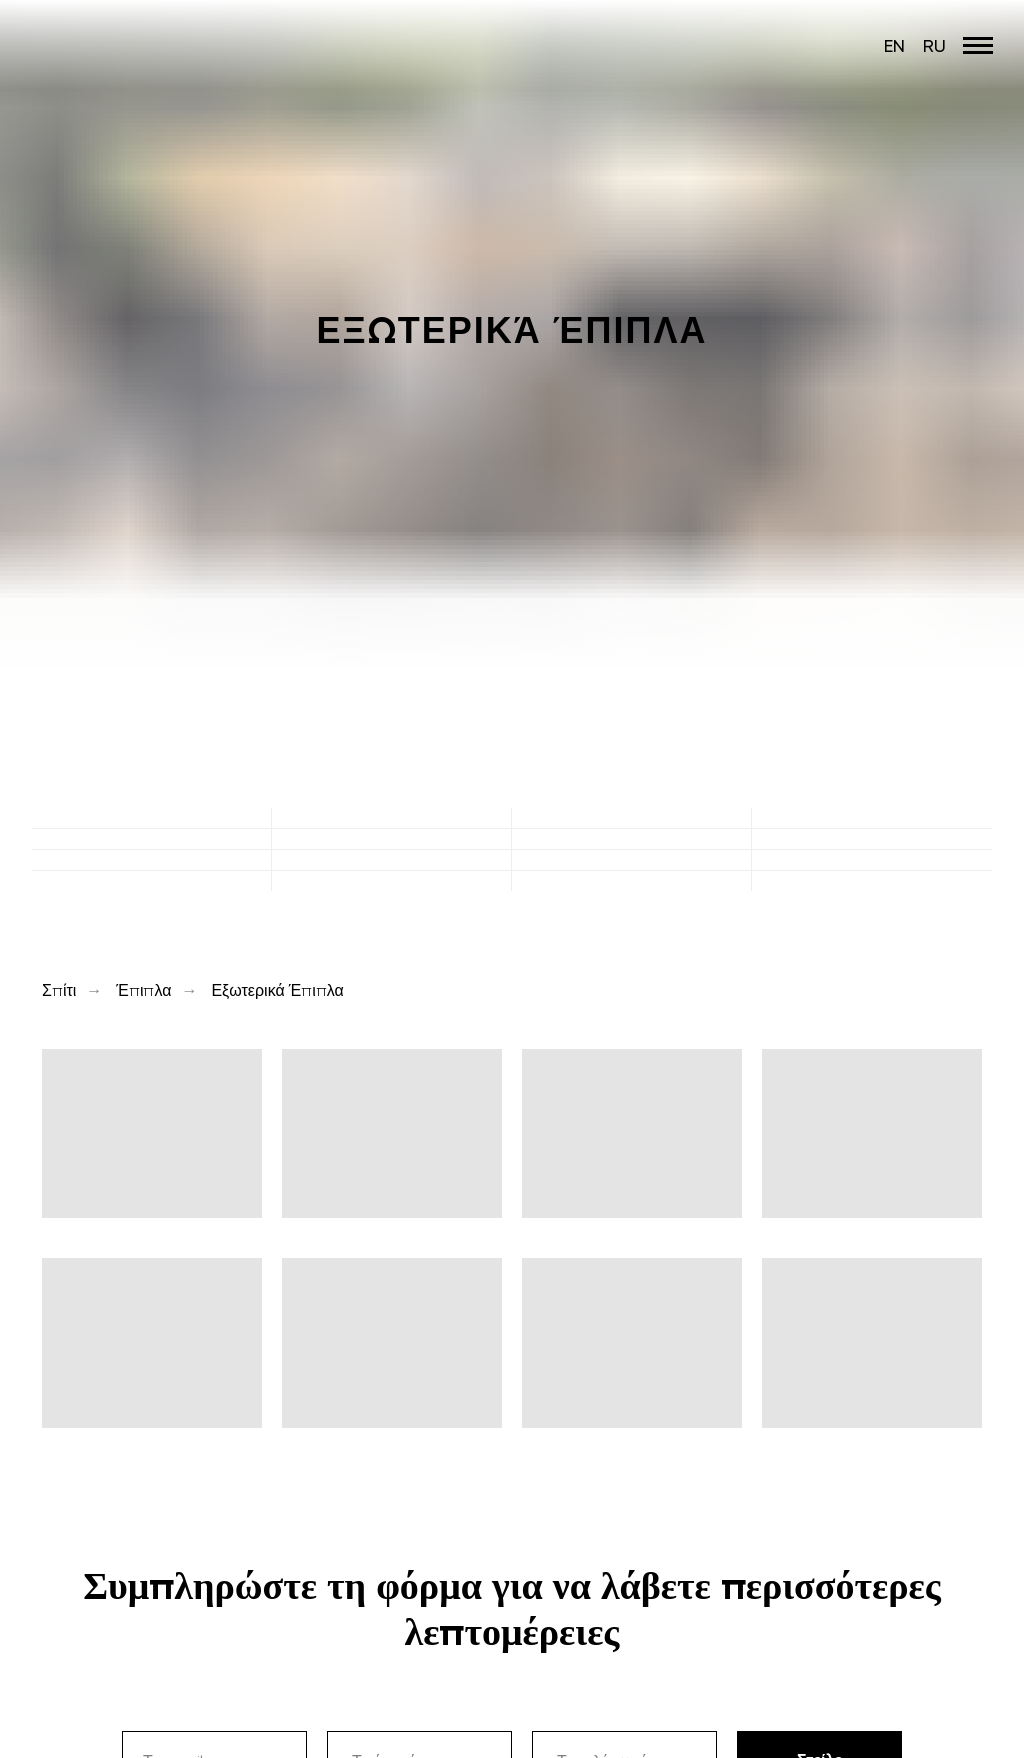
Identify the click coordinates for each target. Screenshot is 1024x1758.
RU (934, 45)
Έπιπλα (143, 990)
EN (894, 45)
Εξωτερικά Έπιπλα (277, 990)
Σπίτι (59, 990)
